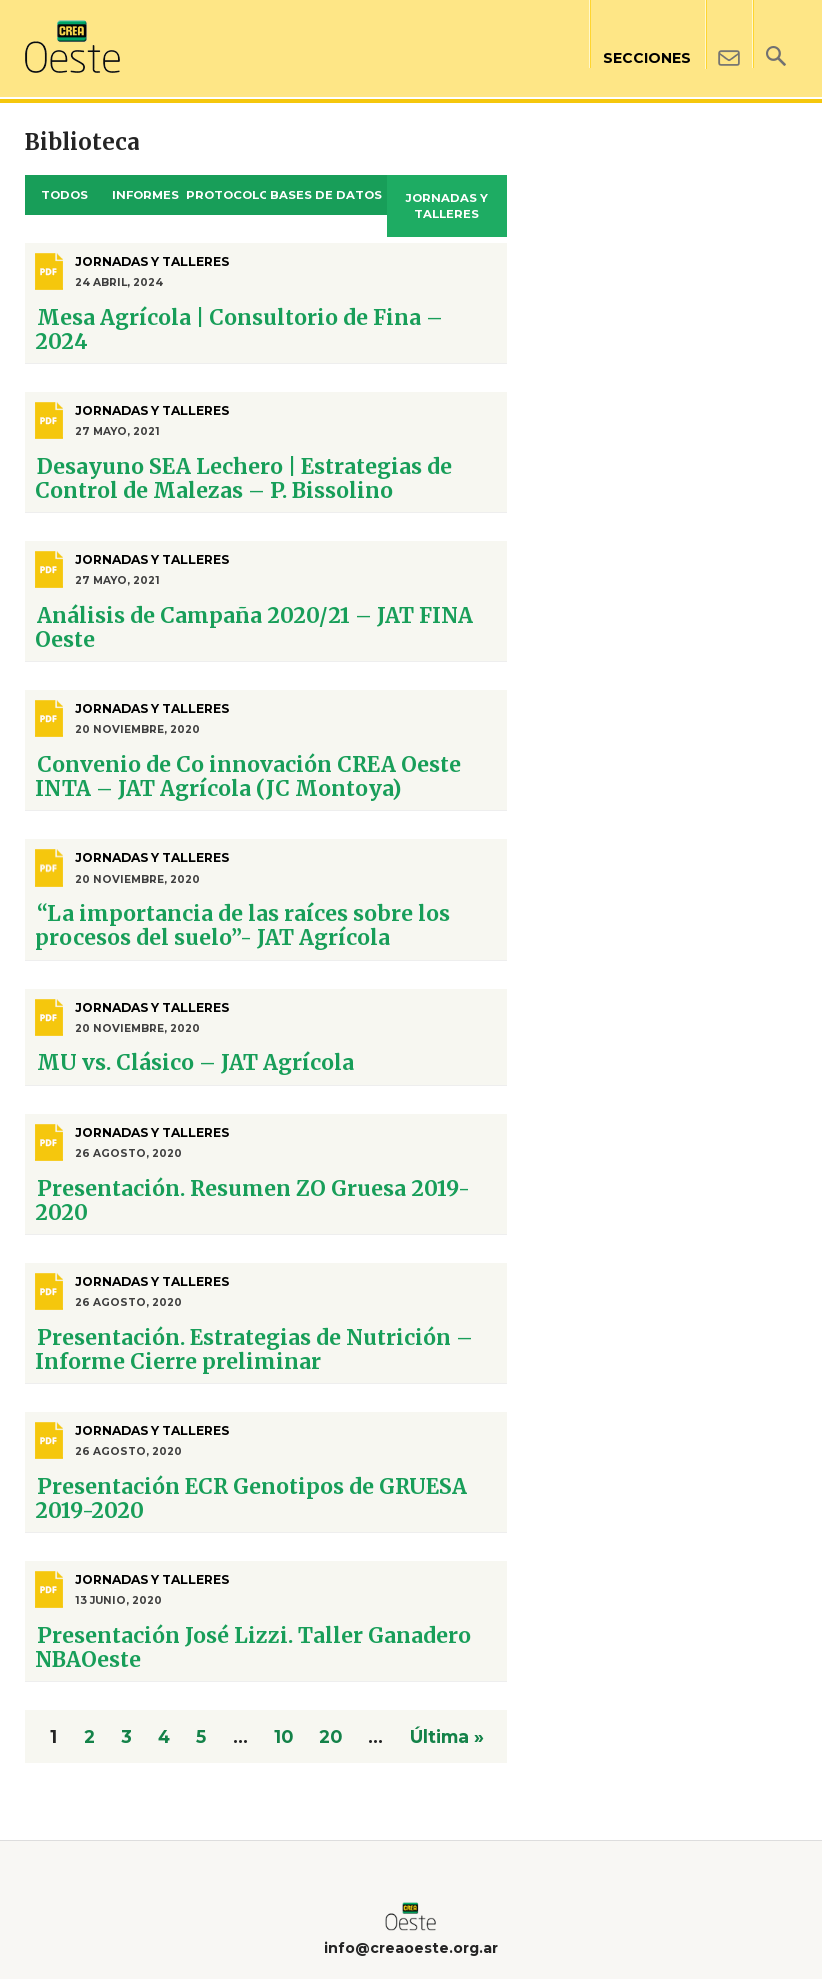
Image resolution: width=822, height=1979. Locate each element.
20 (330, 1736)
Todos (64, 195)
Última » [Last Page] (447, 1736)
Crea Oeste (72, 46)
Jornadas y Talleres (447, 206)
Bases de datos (326, 195)
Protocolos (226, 195)
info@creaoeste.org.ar (411, 1948)
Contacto (728, 34)
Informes (145, 195)
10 (283, 1736)
